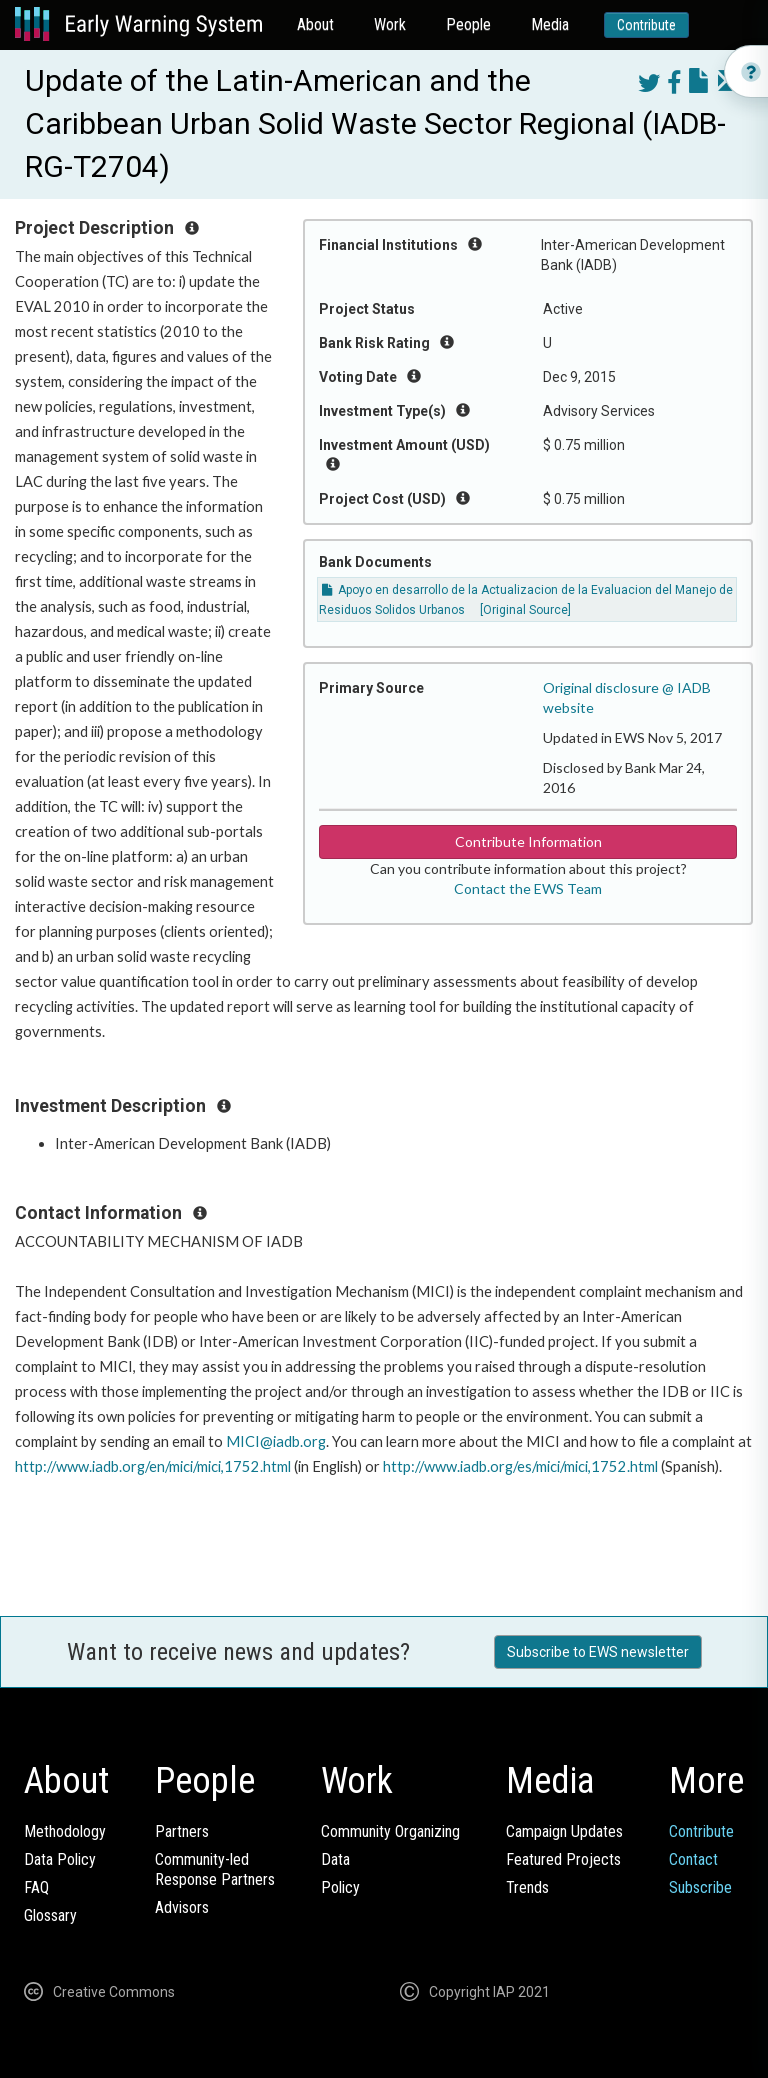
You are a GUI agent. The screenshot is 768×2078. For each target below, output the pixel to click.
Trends (527, 1887)
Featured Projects (563, 1859)
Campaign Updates (564, 1831)
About (315, 24)
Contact (693, 1859)
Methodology (65, 1831)
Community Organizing (390, 1831)
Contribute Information (528, 841)
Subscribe (700, 1887)
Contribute (646, 25)
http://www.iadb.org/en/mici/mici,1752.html (153, 1466)
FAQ (36, 1887)
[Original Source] (525, 610)
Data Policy (60, 1859)
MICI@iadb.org (276, 1441)
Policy (340, 1887)
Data (335, 1859)
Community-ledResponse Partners (215, 1869)
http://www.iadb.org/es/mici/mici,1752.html (520, 1466)
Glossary (50, 1915)
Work (390, 24)
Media (550, 24)
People (468, 24)
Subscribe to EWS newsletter (598, 1652)
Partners (182, 1831)
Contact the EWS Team (528, 888)
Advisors (182, 1907)
